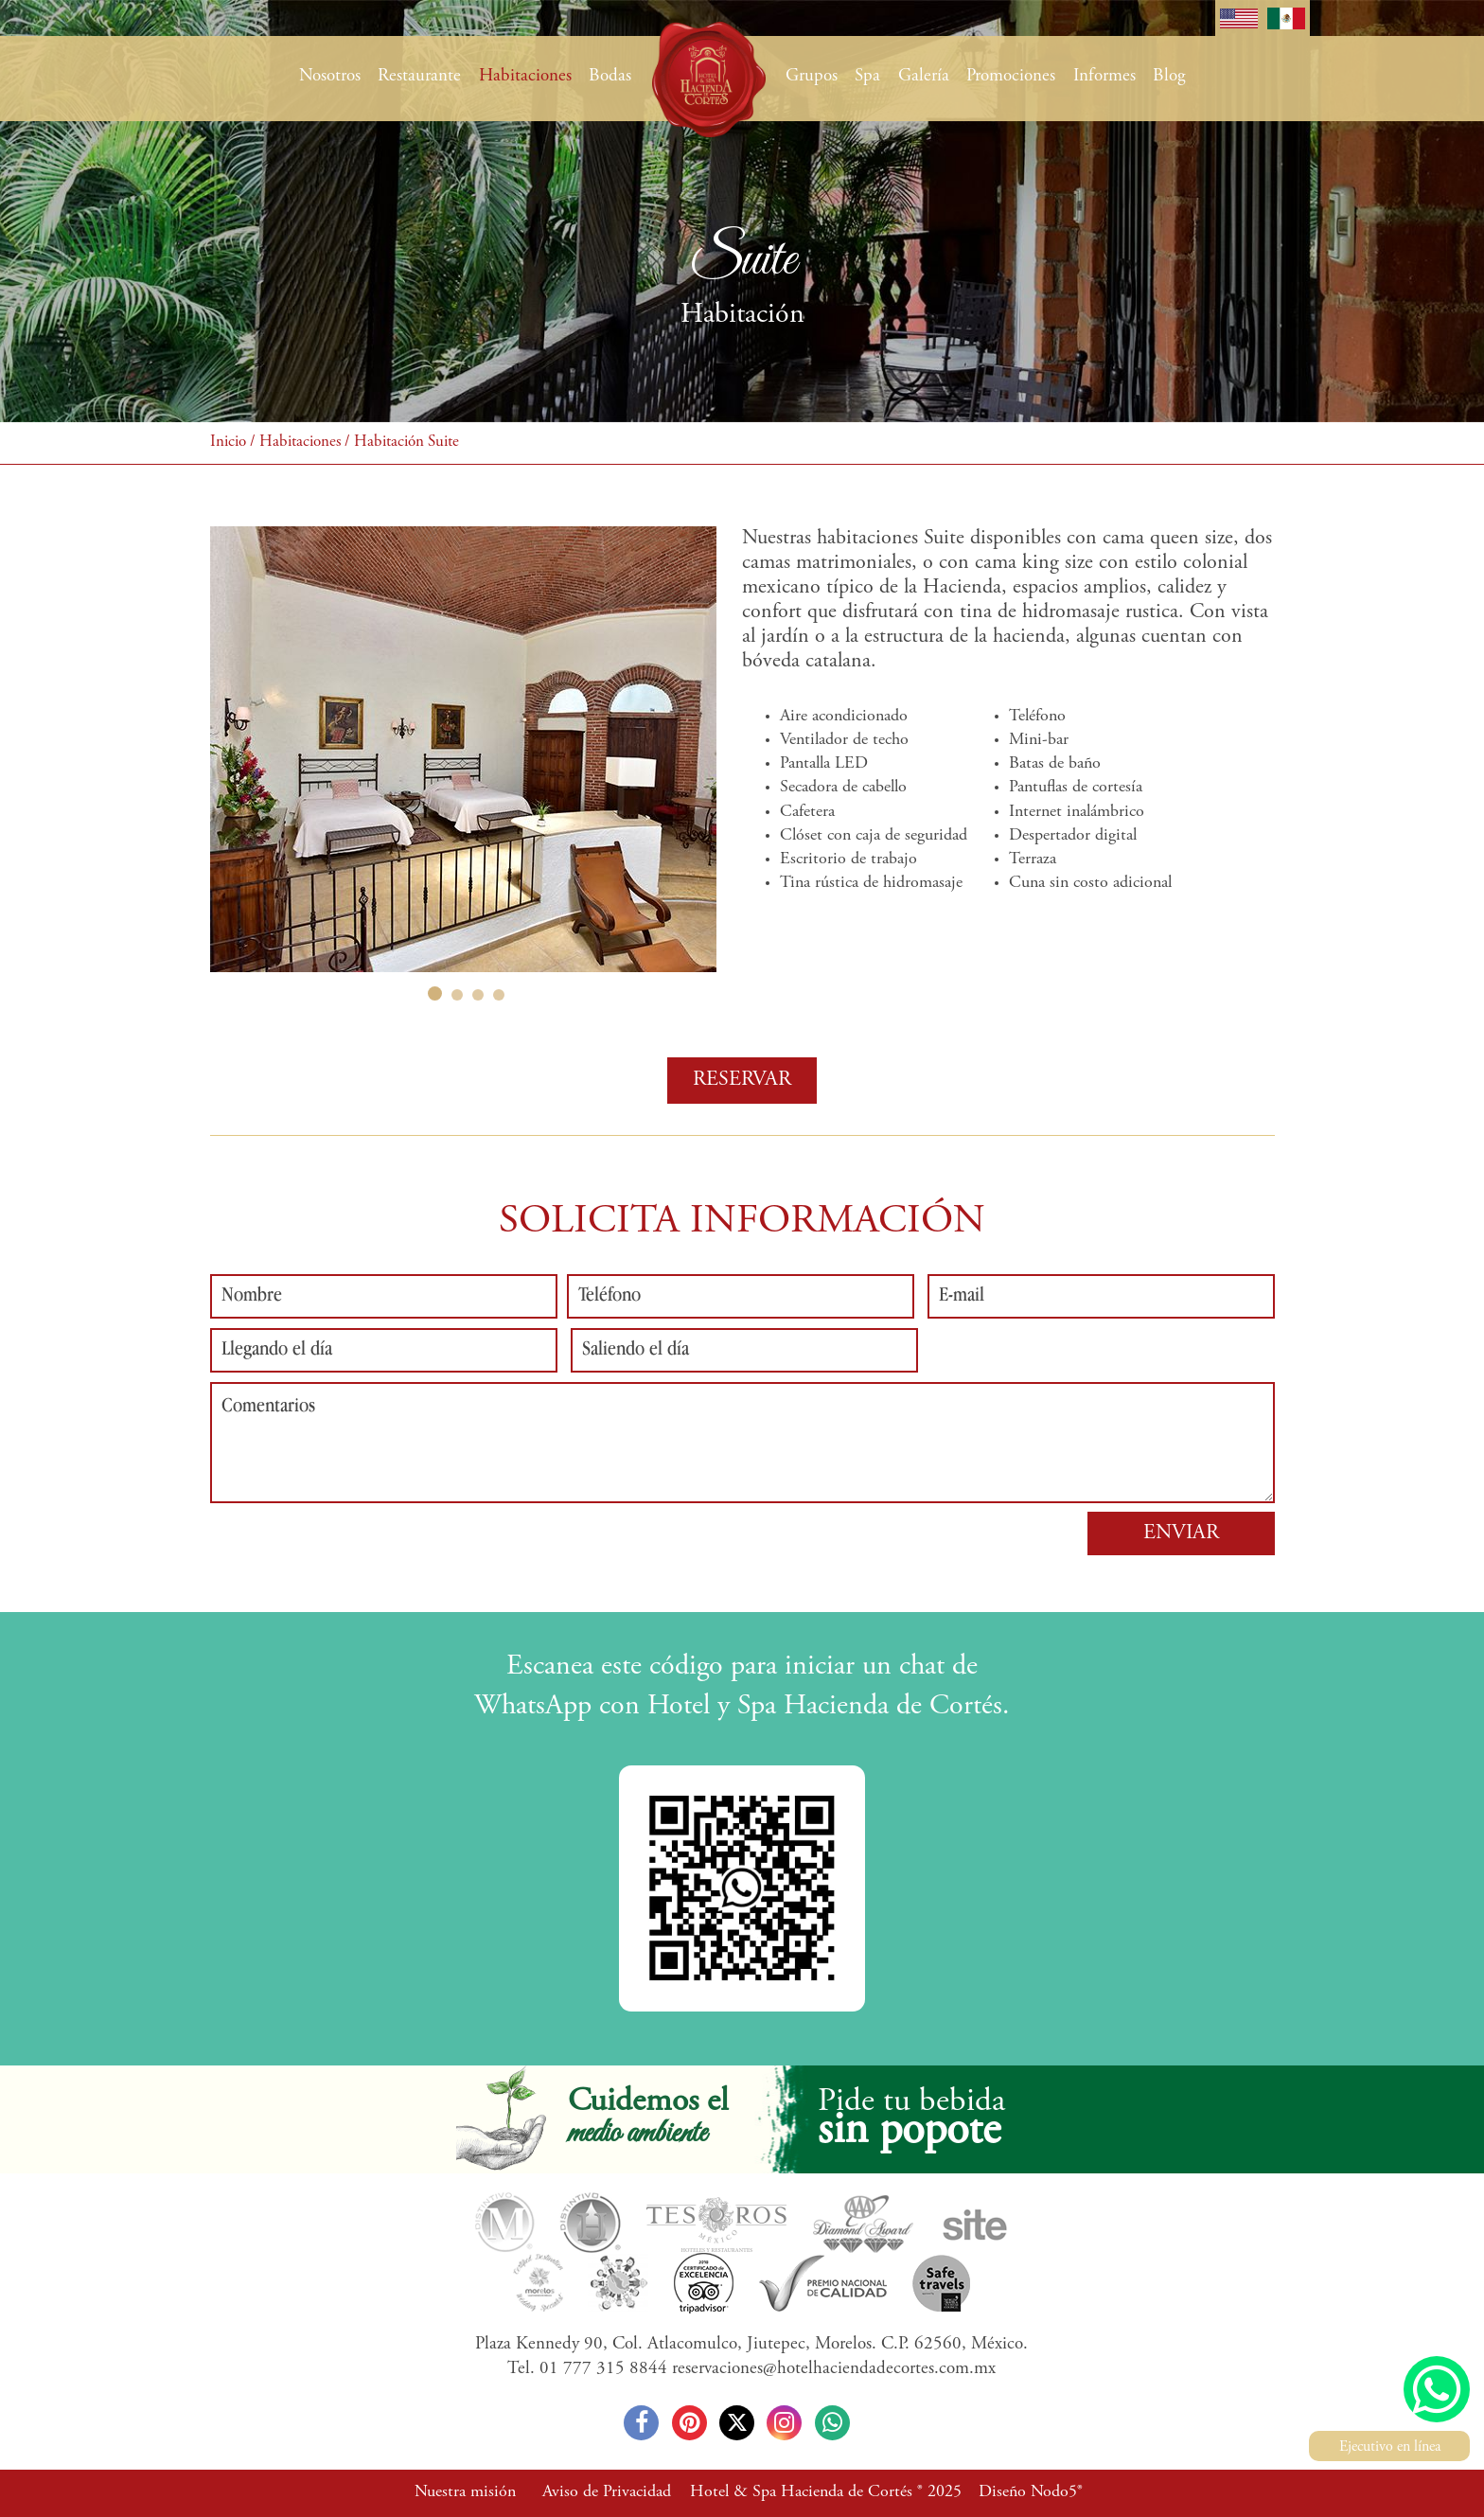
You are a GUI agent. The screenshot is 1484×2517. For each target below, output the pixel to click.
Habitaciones (525, 76)
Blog (1169, 76)
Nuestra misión (465, 2492)
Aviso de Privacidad (606, 2492)
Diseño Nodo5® (1031, 2492)
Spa (867, 76)
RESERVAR (742, 1080)
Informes (1104, 76)
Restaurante (419, 76)
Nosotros (330, 76)
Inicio (228, 442)
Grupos (812, 76)
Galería (923, 76)
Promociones (1010, 76)
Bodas (610, 76)
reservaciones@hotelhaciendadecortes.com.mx (834, 2369)
